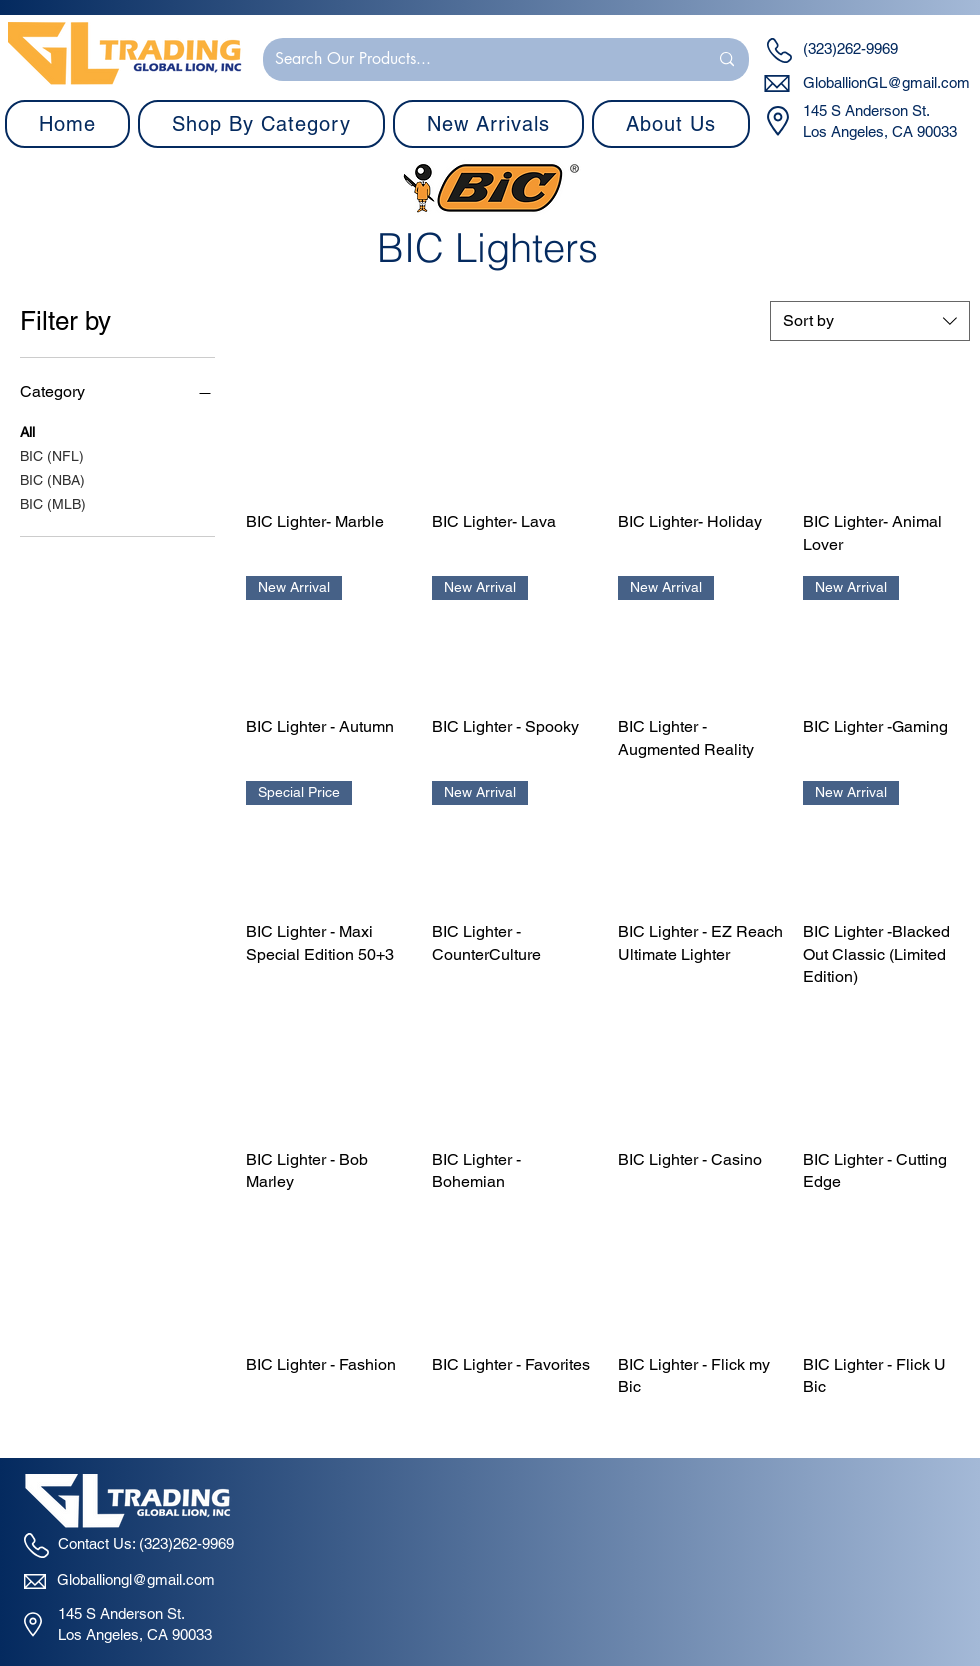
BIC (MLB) (53, 502)
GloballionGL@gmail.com (886, 82)
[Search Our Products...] (476, 59)
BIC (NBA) (52, 478)
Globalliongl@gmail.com (136, 1579)
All (27, 430)
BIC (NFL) (52, 454)
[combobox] (870, 321)
